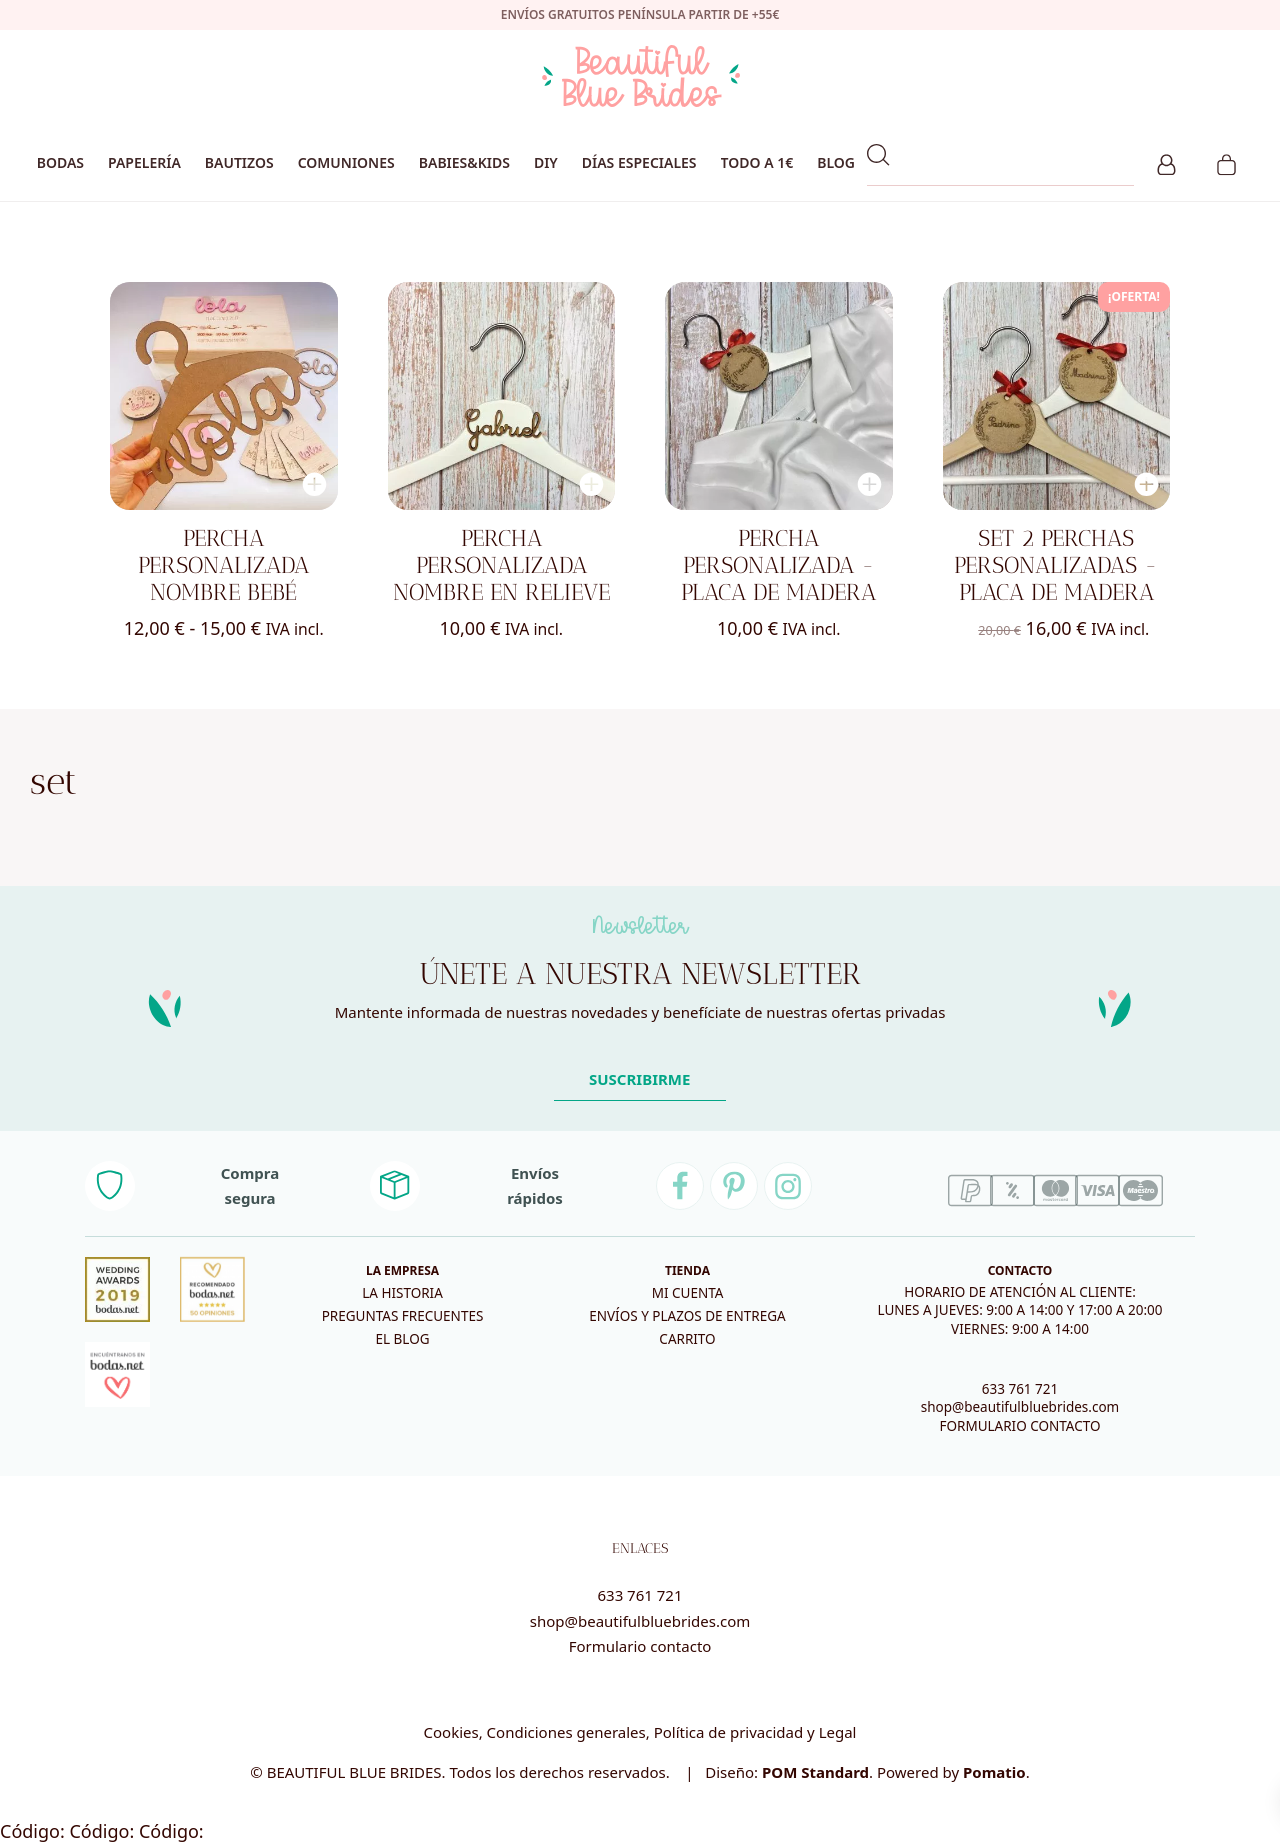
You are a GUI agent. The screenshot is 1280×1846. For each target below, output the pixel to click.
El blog (402, 1339)
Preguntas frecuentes (403, 1316)
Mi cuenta (688, 1293)
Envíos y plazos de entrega (687, 1316)
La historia (402, 1293)
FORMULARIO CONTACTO (1019, 1426)
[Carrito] (1226, 162)
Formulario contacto (640, 1646)
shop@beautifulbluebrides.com (1020, 1407)
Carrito (687, 1339)
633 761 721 (1020, 1389)
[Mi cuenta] (1166, 162)
